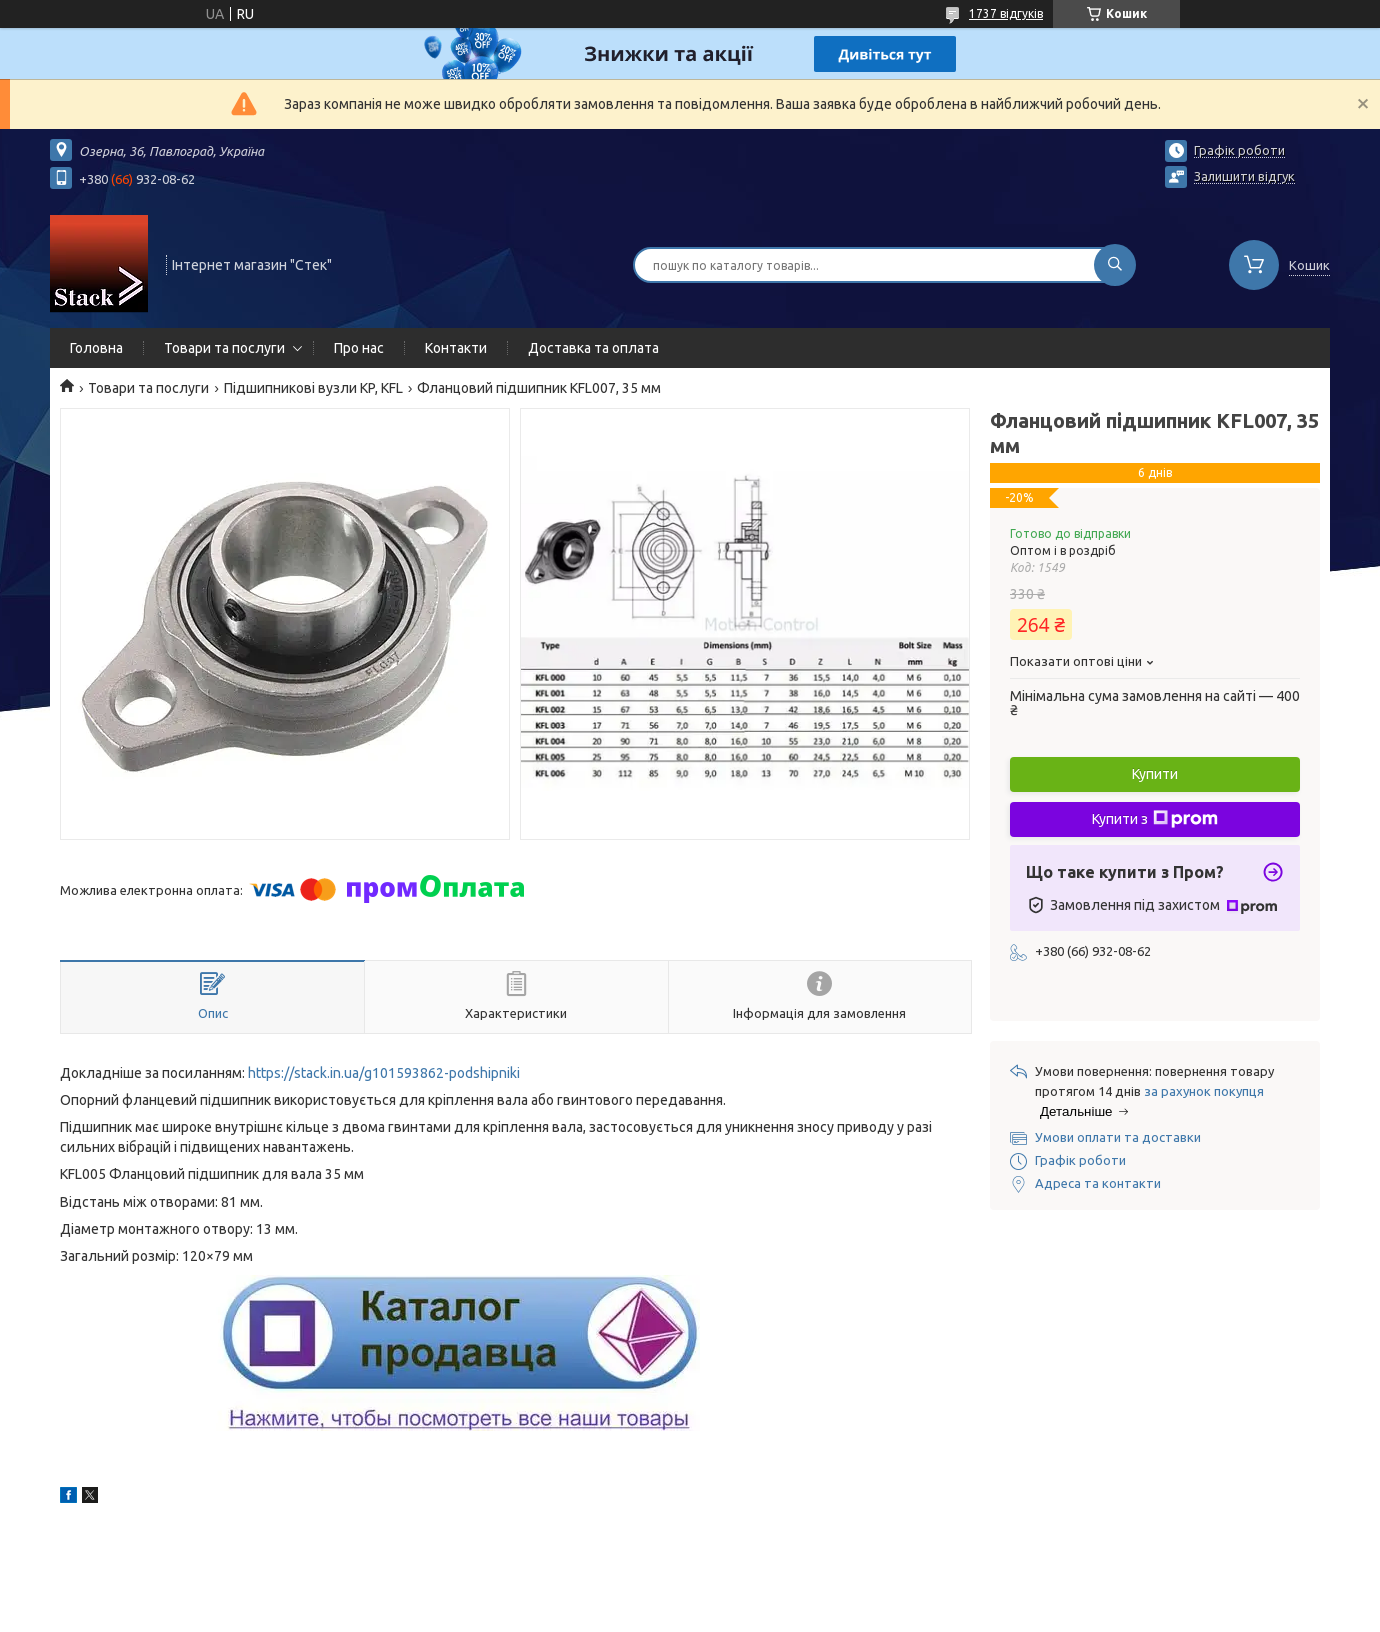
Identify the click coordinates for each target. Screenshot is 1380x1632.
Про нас (359, 348)
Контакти (456, 348)
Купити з (1155, 819)
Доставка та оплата (593, 348)
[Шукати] (1115, 265)
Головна (96, 348)
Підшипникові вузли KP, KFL (313, 388)
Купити (1155, 774)
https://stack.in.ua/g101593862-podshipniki (384, 1073)
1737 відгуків (1006, 13)
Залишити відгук (1244, 176)
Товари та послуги (224, 348)
